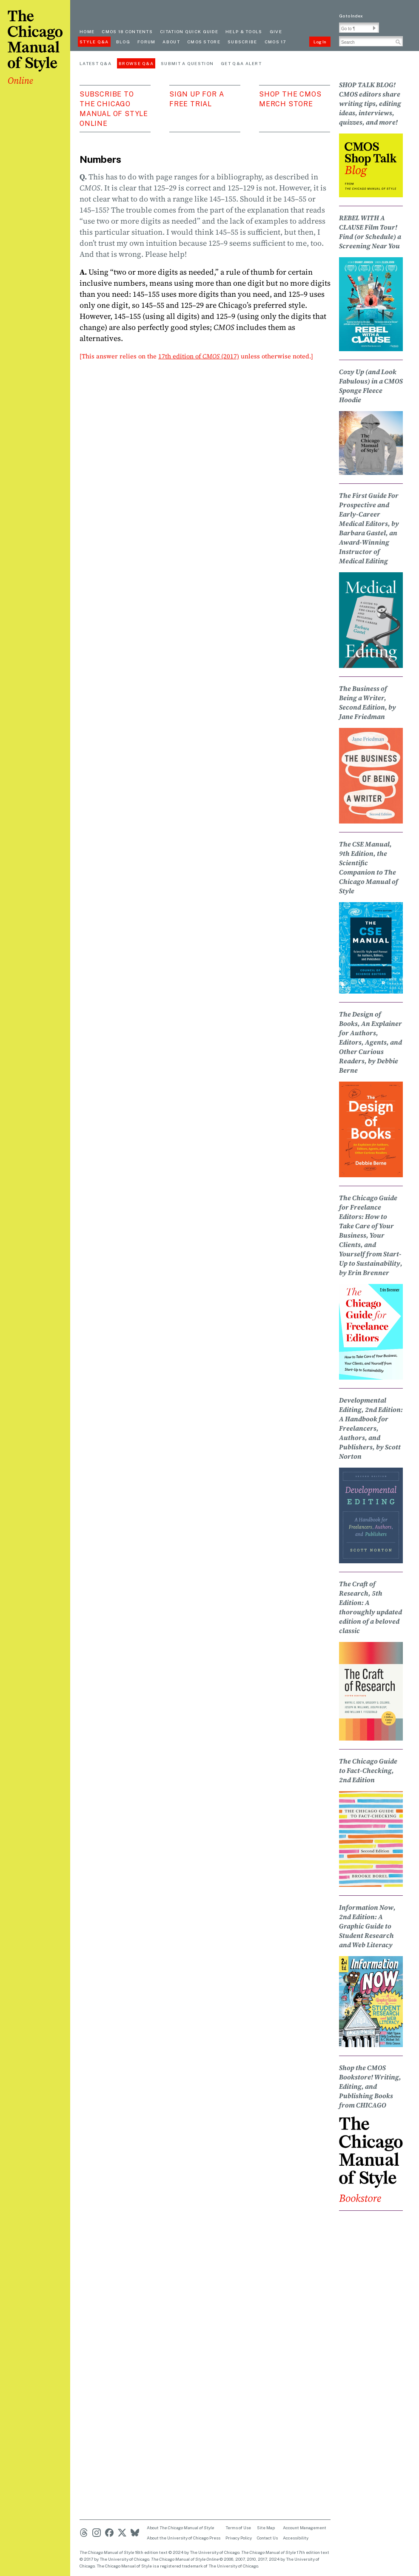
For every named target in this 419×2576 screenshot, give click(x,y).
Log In (320, 41)
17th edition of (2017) (198, 356)
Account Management (304, 2527)
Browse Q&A (136, 63)
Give (276, 31)
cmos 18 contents (127, 31)
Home (87, 31)
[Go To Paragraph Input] (359, 28)
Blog (123, 41)
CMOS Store (203, 41)
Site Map (266, 2527)
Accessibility (295, 2537)
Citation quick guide (189, 31)
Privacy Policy (238, 2537)
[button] (374, 28)
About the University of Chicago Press (183, 2537)
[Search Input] (371, 41)
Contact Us (267, 2537)
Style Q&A (94, 41)
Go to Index (351, 15)
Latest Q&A (95, 63)
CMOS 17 (275, 41)
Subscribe (242, 41)
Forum (146, 41)
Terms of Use (238, 2527)
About (171, 41)
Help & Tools (243, 31)
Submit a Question (187, 63)
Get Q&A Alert (241, 63)
